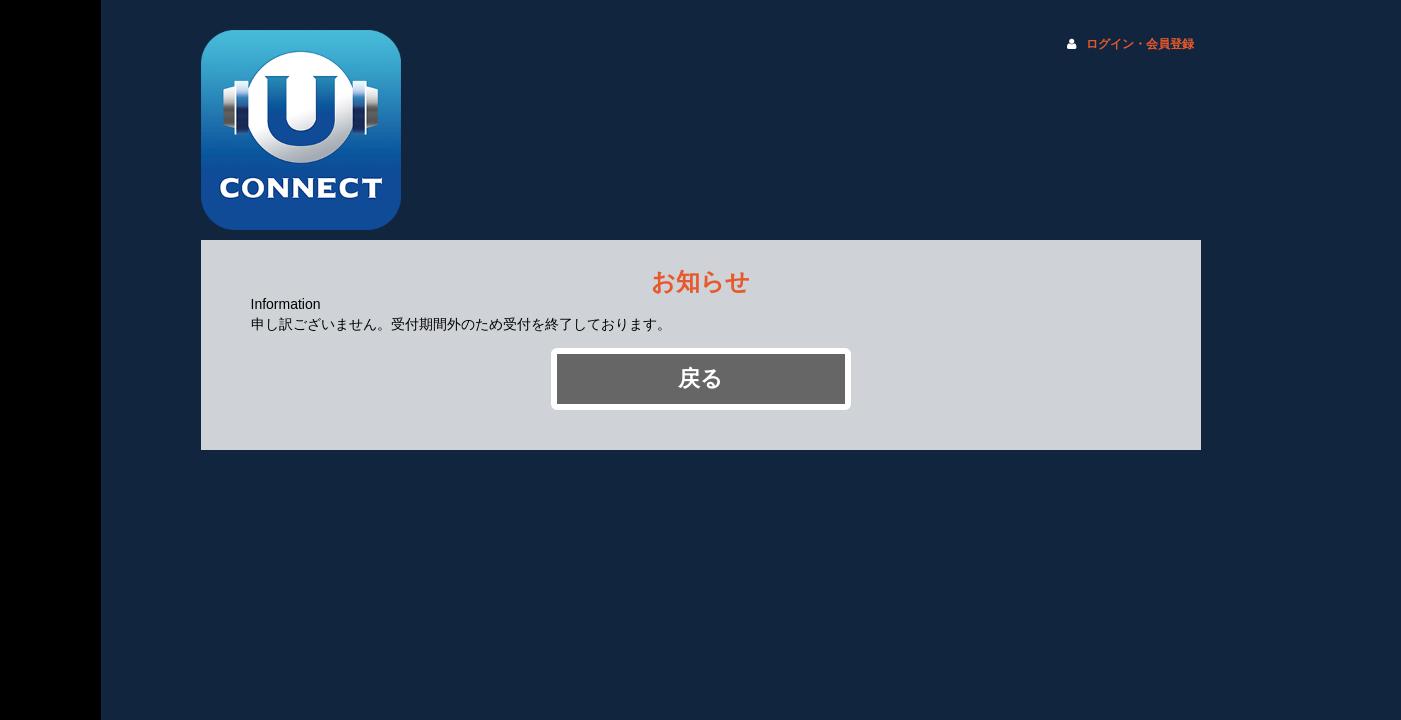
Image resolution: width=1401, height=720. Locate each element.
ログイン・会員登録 (1140, 44)
